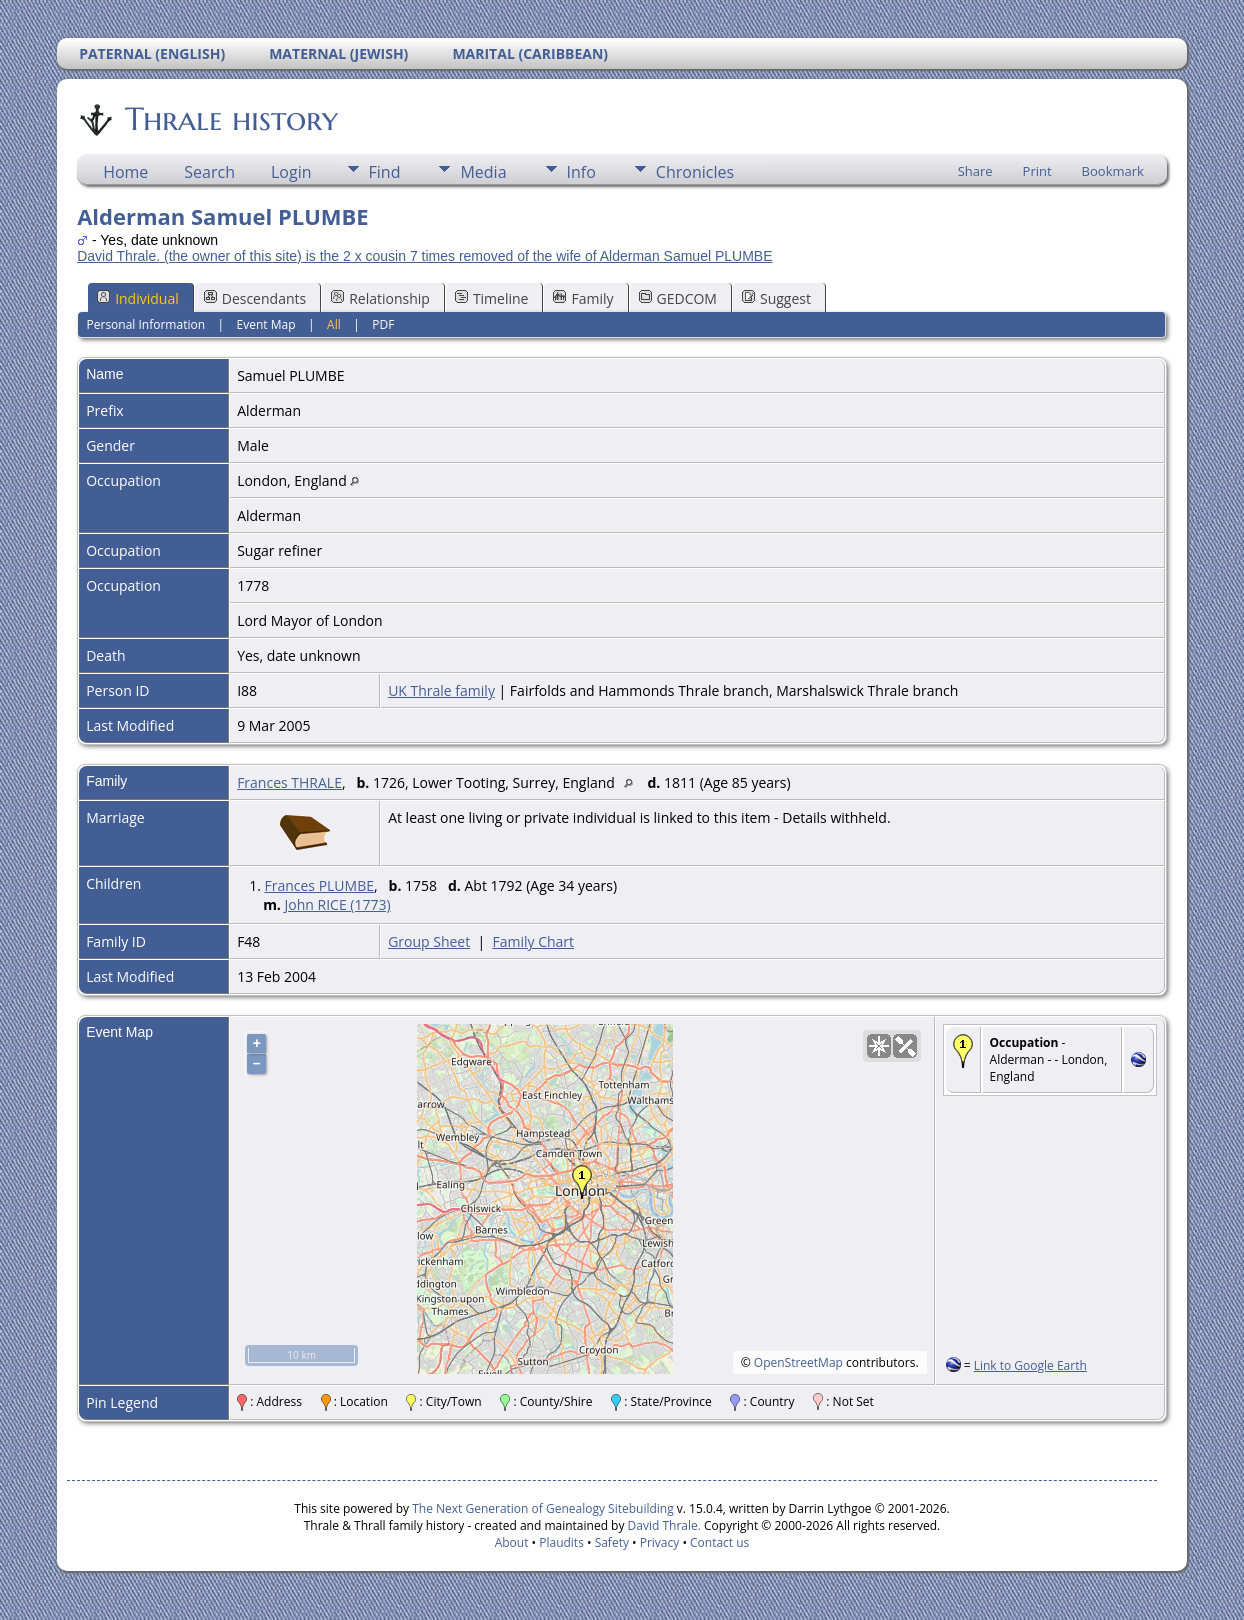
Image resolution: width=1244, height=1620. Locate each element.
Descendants (255, 298)
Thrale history (230, 119)
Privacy (660, 1542)
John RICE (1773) (338, 904)
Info (581, 172)
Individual (138, 298)
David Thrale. (662, 1525)
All (334, 324)
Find (385, 172)
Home (125, 172)
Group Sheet (429, 941)
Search (209, 172)
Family (583, 298)
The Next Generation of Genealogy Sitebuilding (543, 1508)
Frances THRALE (289, 782)
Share (975, 171)
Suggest (776, 298)
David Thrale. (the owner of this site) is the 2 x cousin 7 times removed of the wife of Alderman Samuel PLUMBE (424, 256)
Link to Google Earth (1030, 1365)
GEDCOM (678, 298)
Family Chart (533, 941)
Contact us (719, 1542)
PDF (383, 324)
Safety (612, 1542)
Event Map (266, 324)
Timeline (492, 298)
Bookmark (1113, 171)
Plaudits (561, 1542)
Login (291, 172)
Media (483, 172)
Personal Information (146, 324)
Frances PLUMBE (319, 885)
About (512, 1542)
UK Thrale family (441, 690)
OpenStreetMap (798, 1362)
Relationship (380, 298)
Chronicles (695, 172)
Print (1037, 171)
